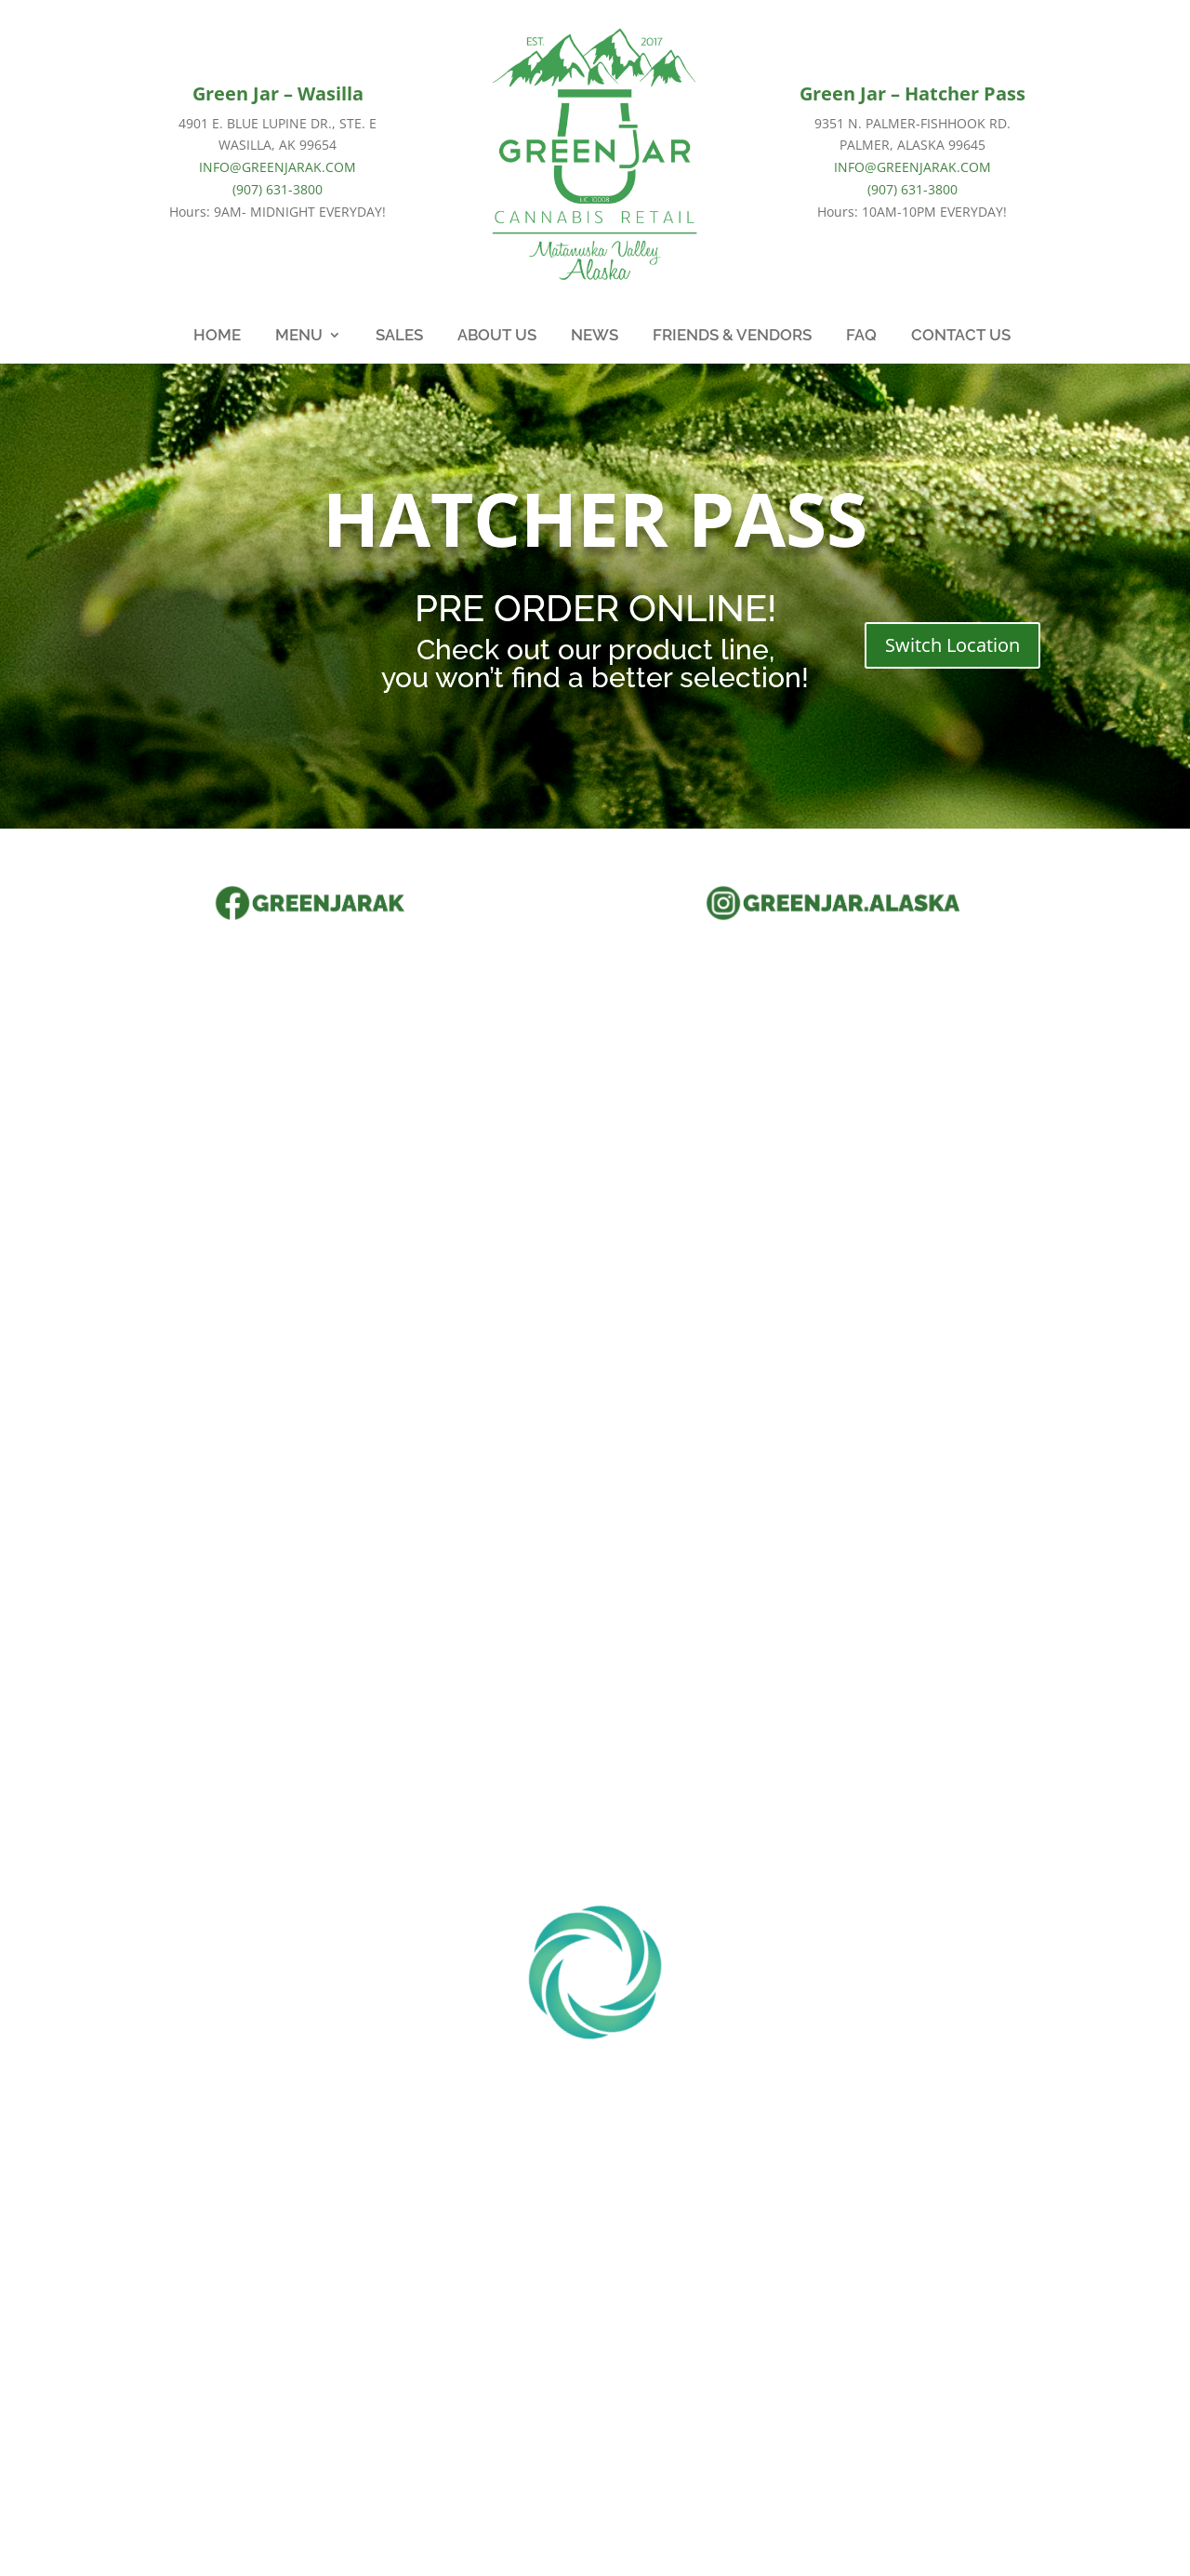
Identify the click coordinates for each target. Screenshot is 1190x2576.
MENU (299, 336)
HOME (217, 336)
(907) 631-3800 (277, 189)
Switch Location (952, 644)
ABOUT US (496, 336)
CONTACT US (961, 336)
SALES (399, 336)
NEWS (594, 336)
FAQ (861, 336)
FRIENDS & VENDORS (732, 336)
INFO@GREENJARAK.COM (277, 167)
